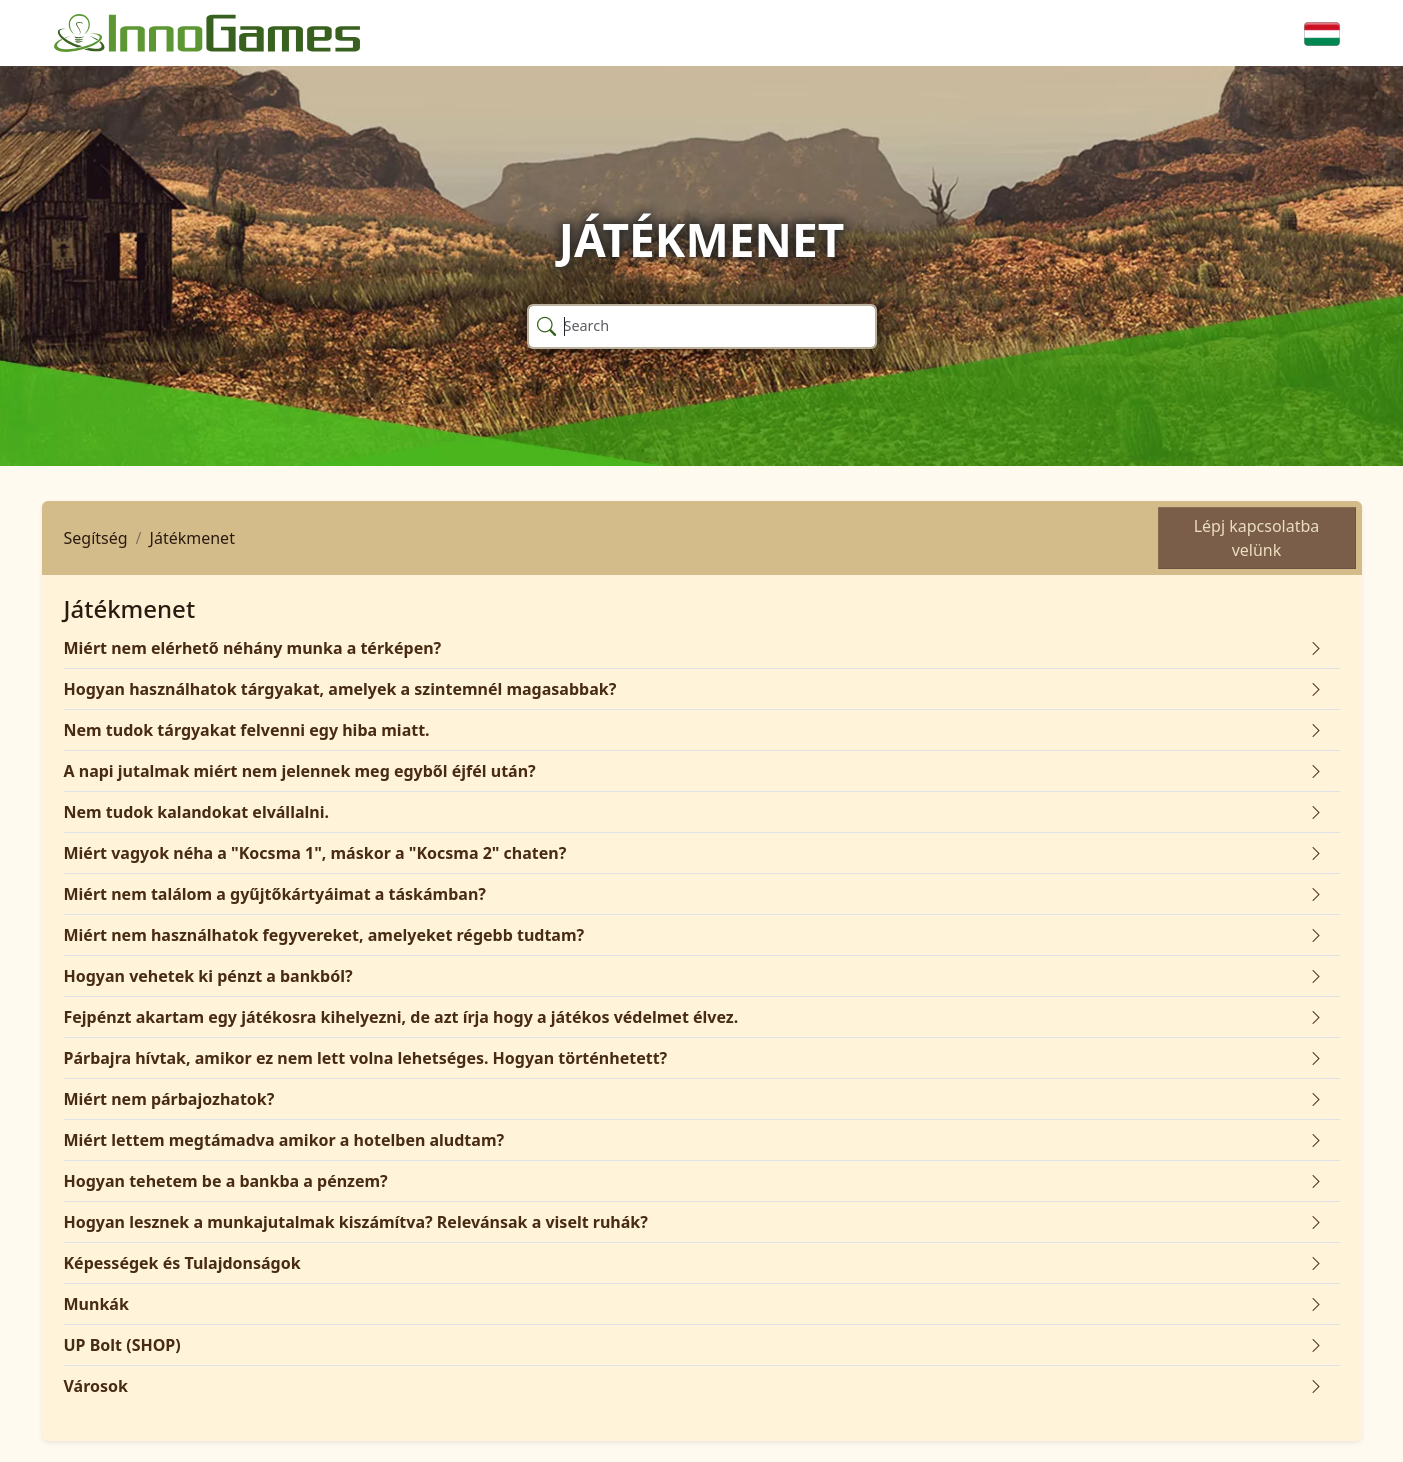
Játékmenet (192, 538)
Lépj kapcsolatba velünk (1257, 538)
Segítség (96, 538)
